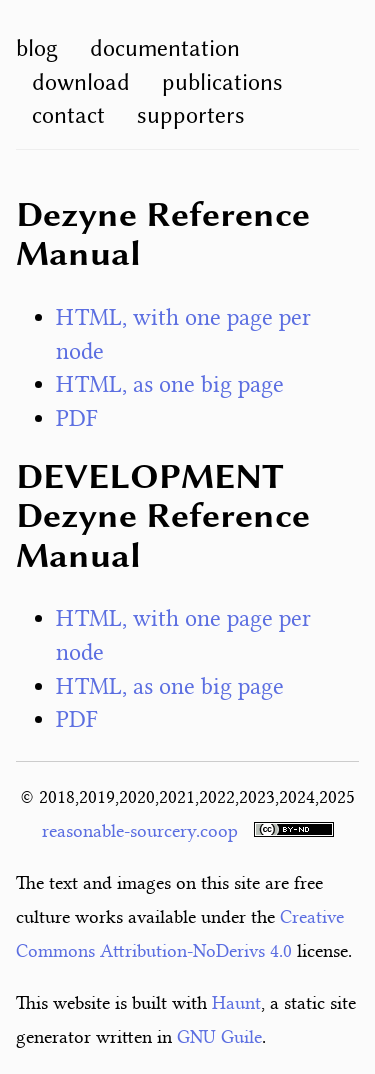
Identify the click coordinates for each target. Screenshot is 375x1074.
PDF (77, 418)
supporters (191, 115)
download (81, 82)
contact (68, 115)
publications (222, 82)
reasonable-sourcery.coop (140, 831)
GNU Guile (219, 1037)
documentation (165, 48)
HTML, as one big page (170, 384)
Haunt (236, 1003)
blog (37, 48)
